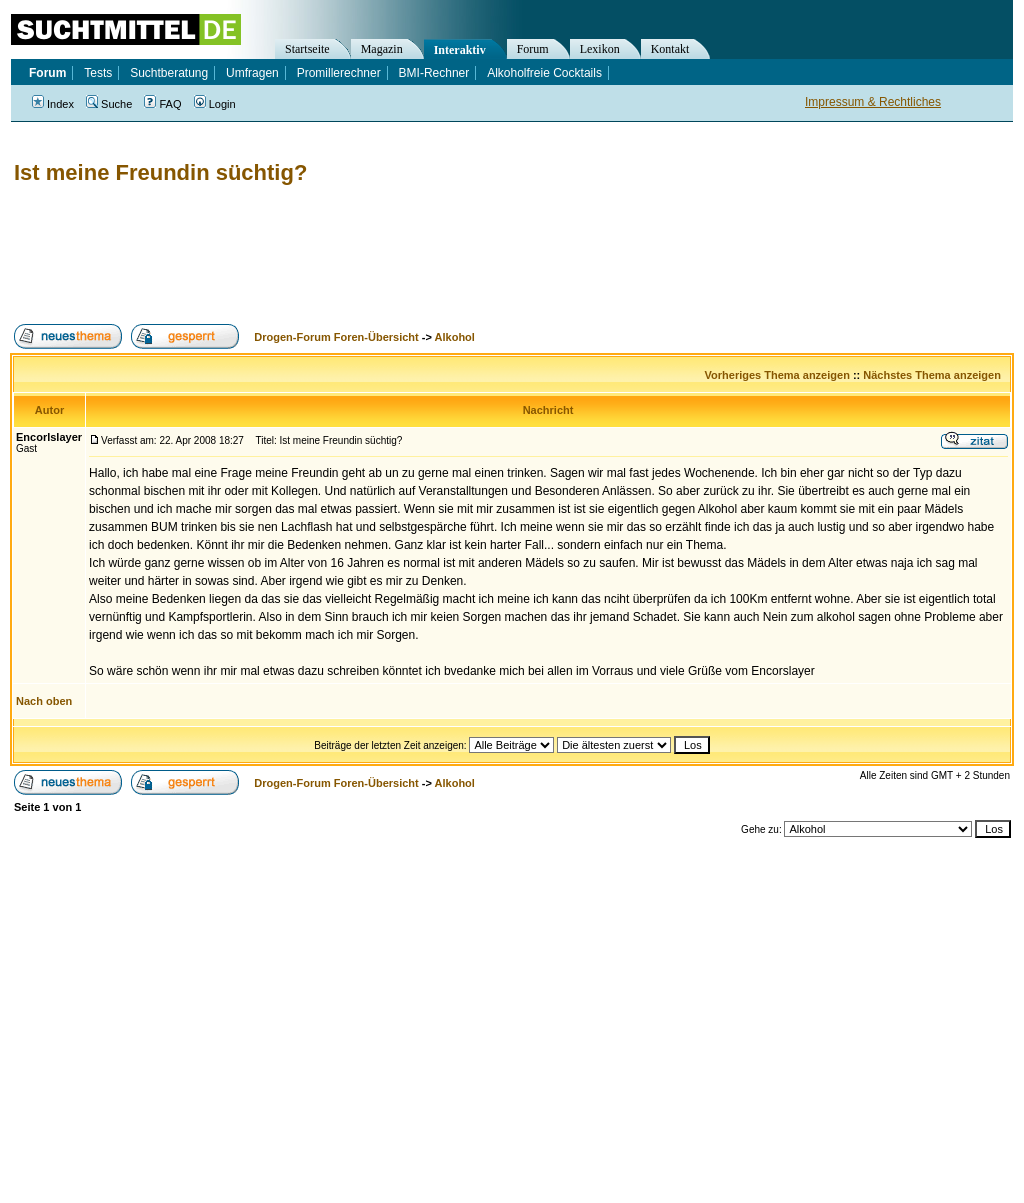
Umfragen (252, 73)
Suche (109, 104)
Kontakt (670, 49)
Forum (533, 49)
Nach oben (44, 701)
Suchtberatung (169, 73)
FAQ (162, 104)
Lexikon (600, 49)
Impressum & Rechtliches (873, 102)
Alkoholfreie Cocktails (544, 73)
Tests (98, 73)
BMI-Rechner (434, 73)
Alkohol (455, 337)
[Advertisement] (374, 255)
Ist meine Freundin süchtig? (160, 172)
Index (53, 104)
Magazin (382, 49)
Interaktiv (460, 50)
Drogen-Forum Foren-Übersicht (336, 337)
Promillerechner (339, 73)
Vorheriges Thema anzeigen (777, 375)
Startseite (307, 49)
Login (215, 104)
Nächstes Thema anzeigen (932, 375)
